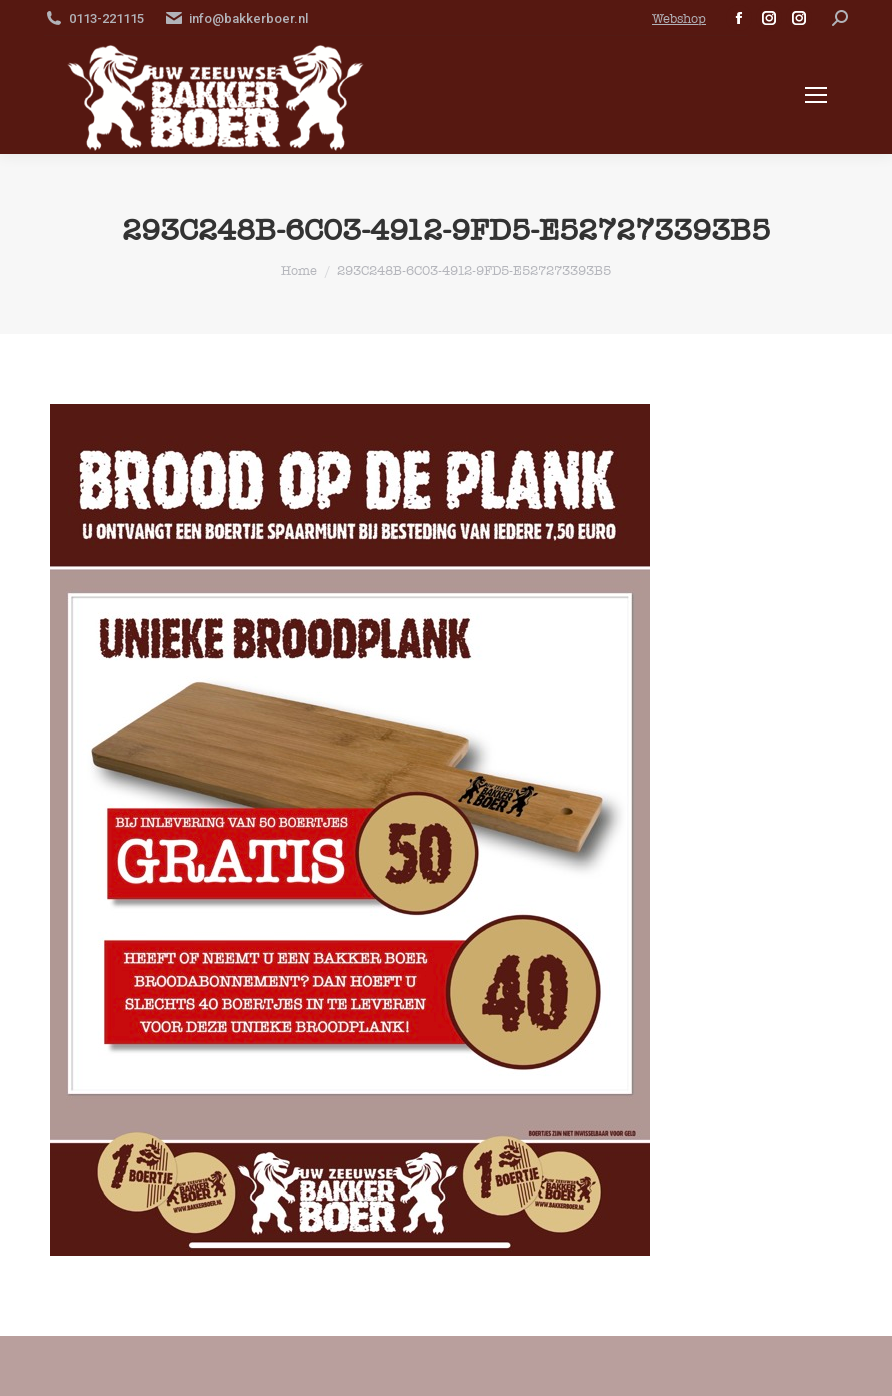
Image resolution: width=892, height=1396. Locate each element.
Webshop (679, 18)
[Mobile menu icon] (816, 95)
